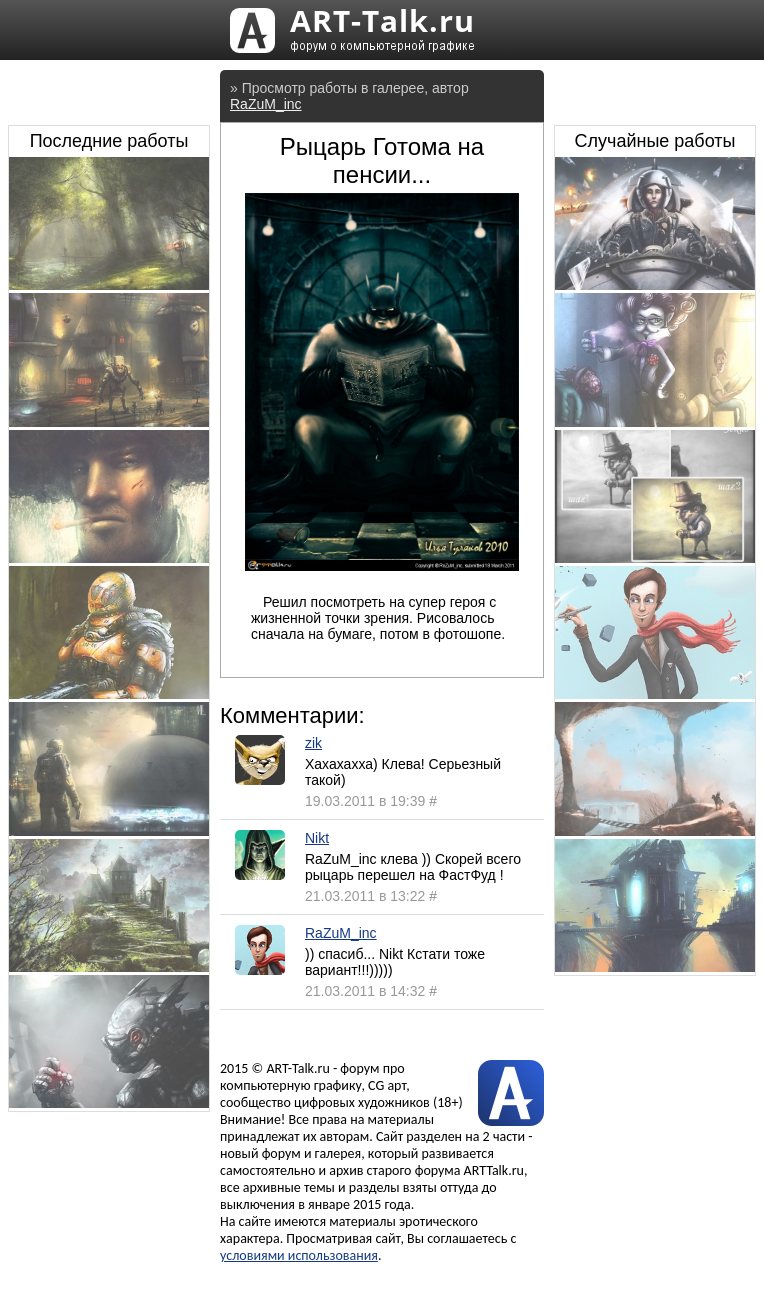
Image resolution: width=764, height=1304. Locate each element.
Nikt (317, 838)
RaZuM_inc (266, 104)
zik (313, 743)
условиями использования (299, 1255)
